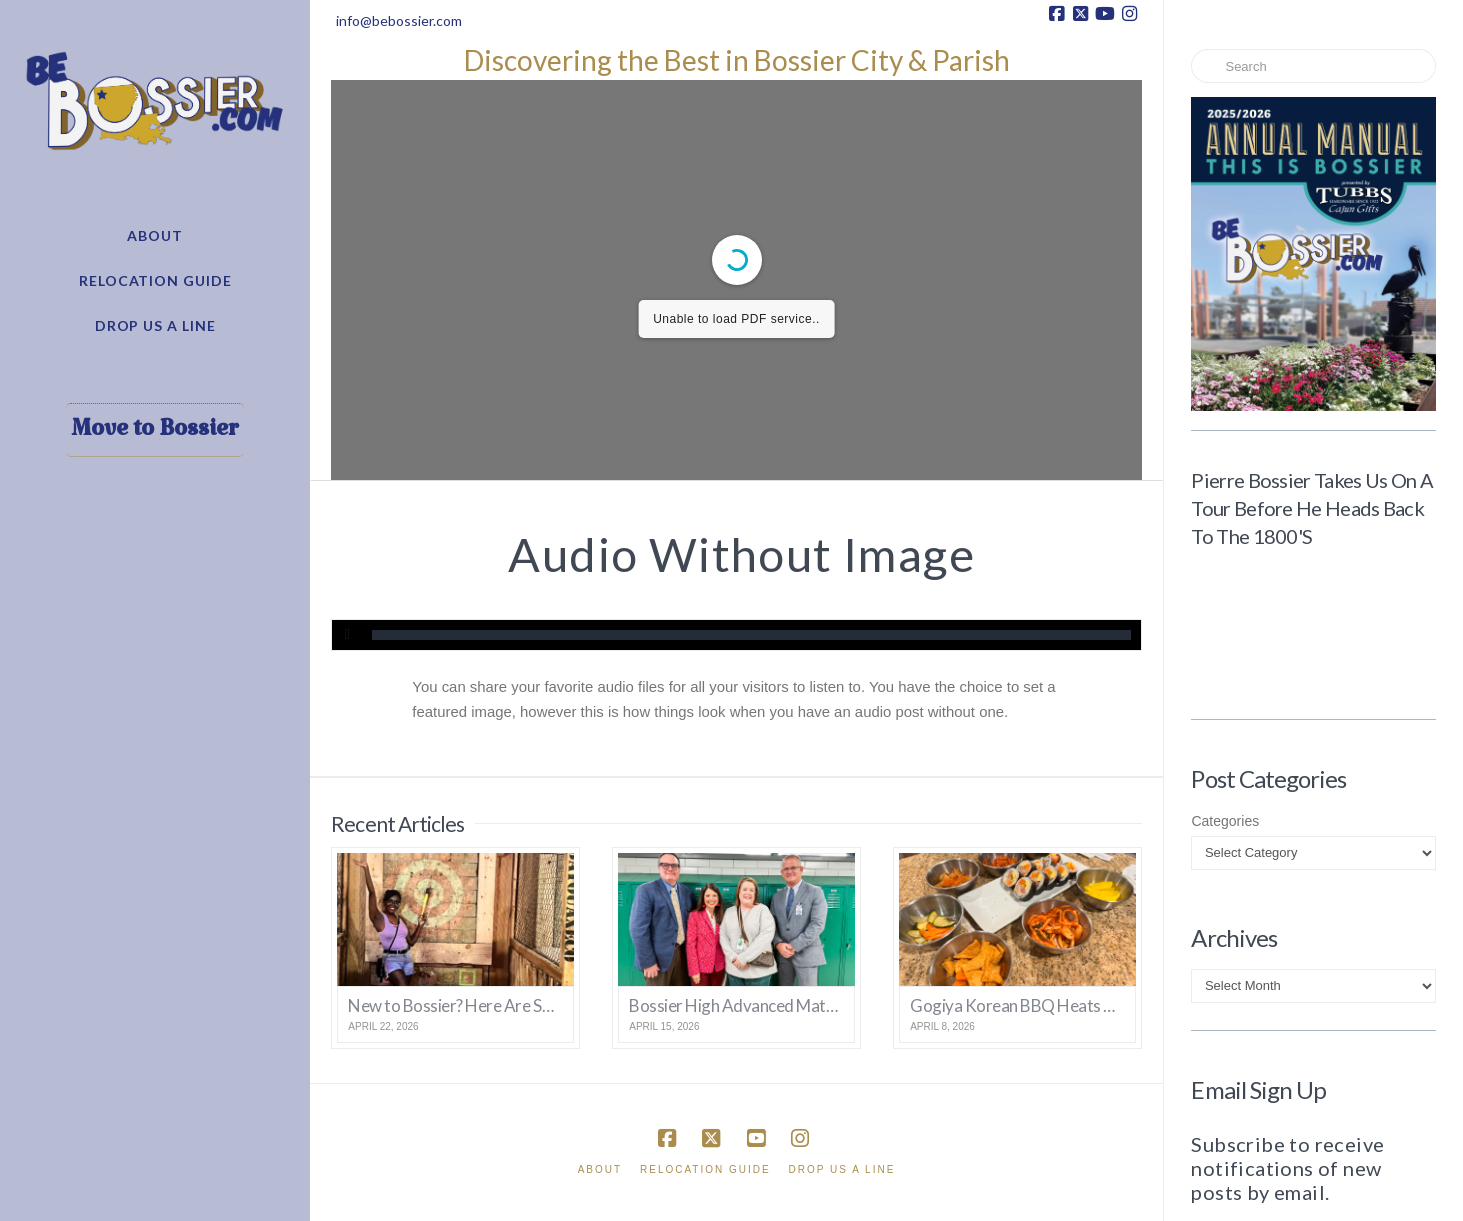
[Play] (347, 635)
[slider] (751, 635)
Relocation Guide (705, 1169)
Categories (1225, 821)
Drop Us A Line (842, 1169)
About (600, 1169)
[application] (736, 635)
